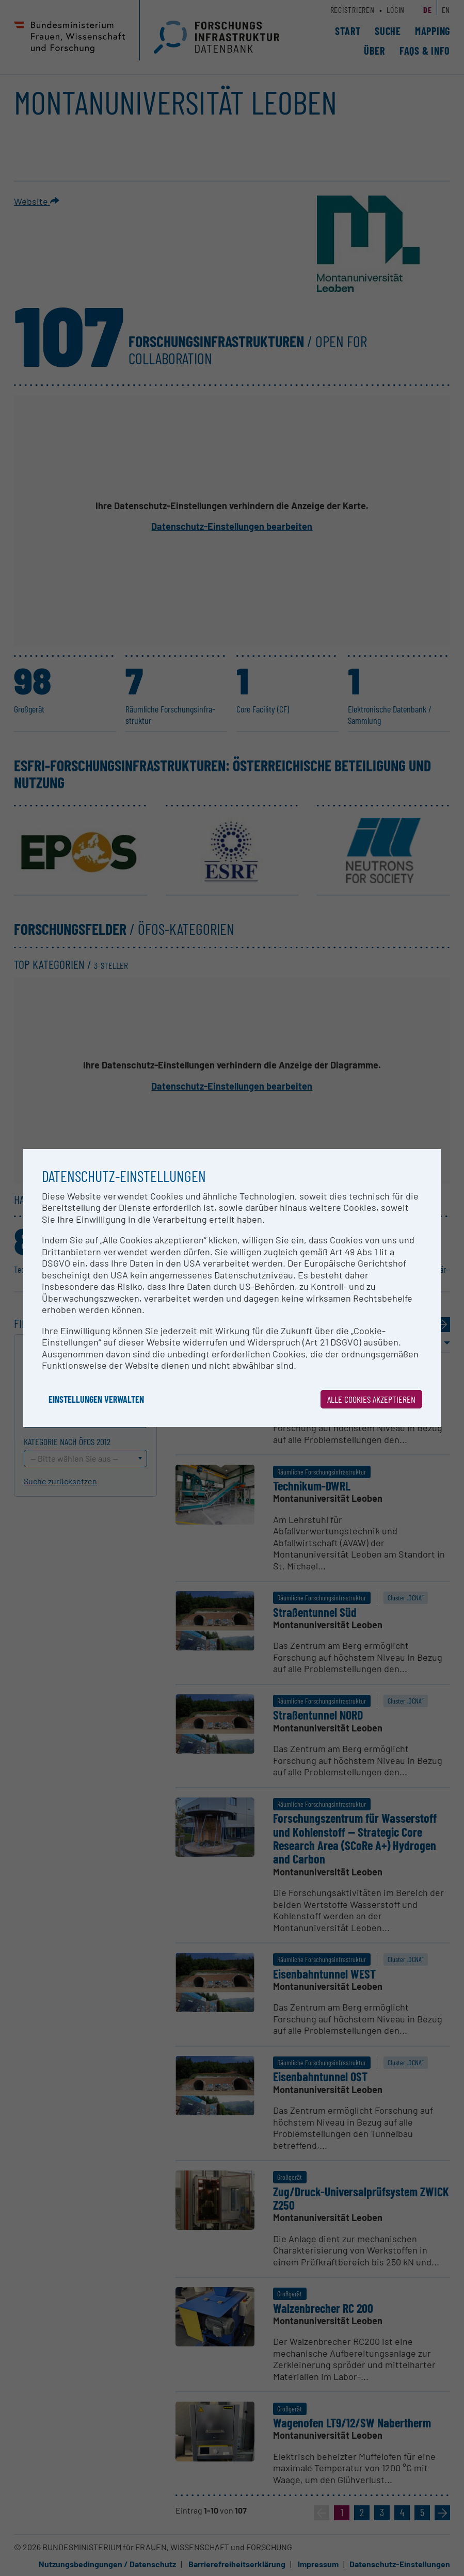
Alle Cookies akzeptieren (371, 1399)
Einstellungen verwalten (96, 1399)
